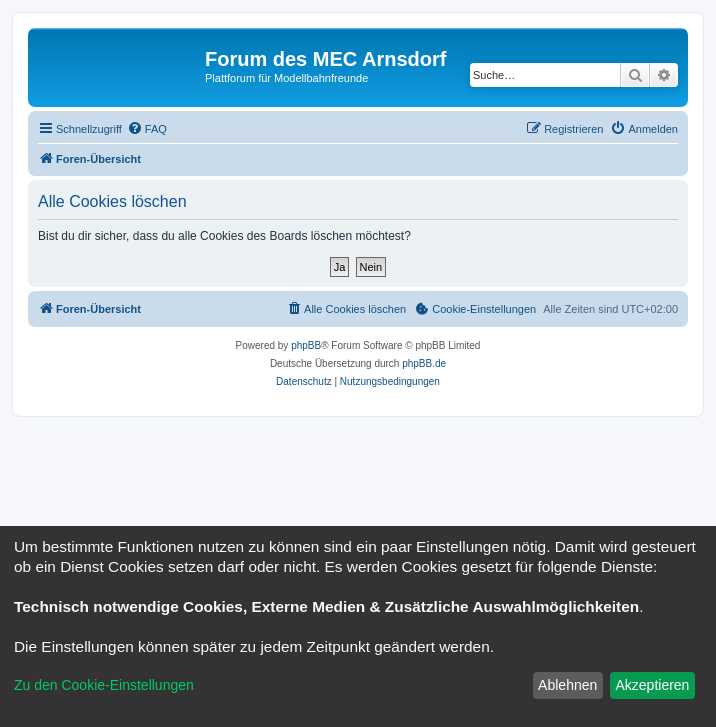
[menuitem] (147, 129)
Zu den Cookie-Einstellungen (104, 685)
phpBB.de (424, 363)
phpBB (306, 345)
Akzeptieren (652, 685)
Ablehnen (567, 685)
